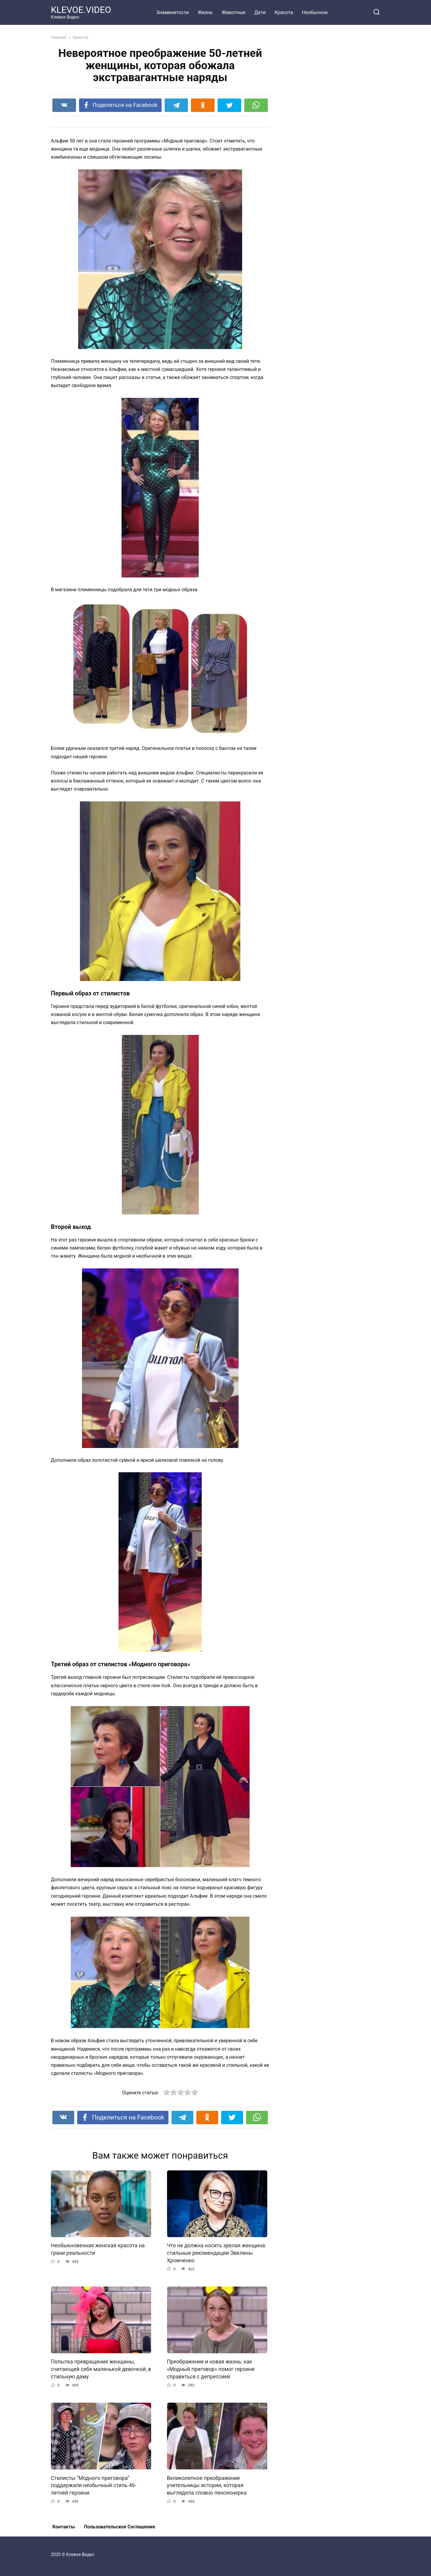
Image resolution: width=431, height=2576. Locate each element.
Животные (233, 12)
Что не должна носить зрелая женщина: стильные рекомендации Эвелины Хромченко (216, 2253)
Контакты (63, 2527)
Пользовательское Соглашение (119, 2527)
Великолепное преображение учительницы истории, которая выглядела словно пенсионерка (207, 2485)
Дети (259, 12)
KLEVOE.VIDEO (81, 9)
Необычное (315, 12)
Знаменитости (173, 12)
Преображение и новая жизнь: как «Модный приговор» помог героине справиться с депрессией (211, 2369)
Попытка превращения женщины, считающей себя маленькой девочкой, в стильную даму (101, 2369)
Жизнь (205, 12)
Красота (283, 12)
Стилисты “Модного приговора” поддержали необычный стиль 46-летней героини (93, 2485)
